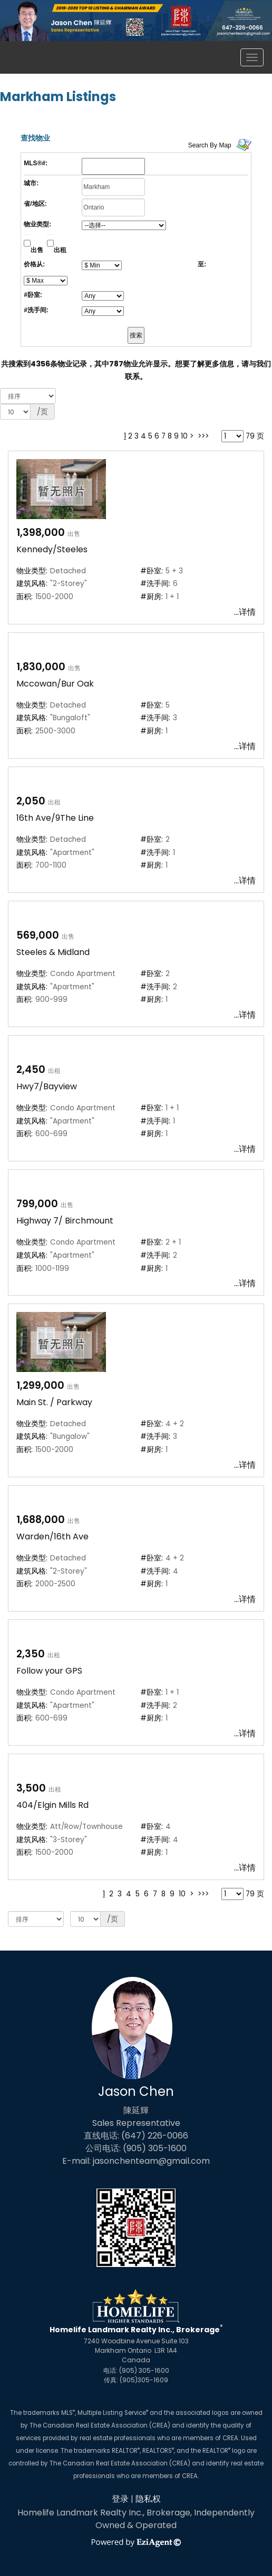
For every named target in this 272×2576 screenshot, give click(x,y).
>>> (203, 436)
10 (184, 436)
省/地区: (35, 203)
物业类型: (37, 224)
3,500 (31, 1788)
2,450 (30, 1069)
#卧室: (33, 295)
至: (202, 264)
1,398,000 (40, 532)
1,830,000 (40, 667)
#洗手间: (36, 310)
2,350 (30, 1654)
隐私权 (148, 2499)
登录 (120, 2499)
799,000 (37, 1204)
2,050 (30, 801)
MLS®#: (35, 163)
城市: (31, 183)
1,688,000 (40, 1520)
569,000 (37, 935)
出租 (60, 250)
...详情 (245, 612)
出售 (37, 250)
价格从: (34, 264)
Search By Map (209, 145)
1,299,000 (40, 1385)
